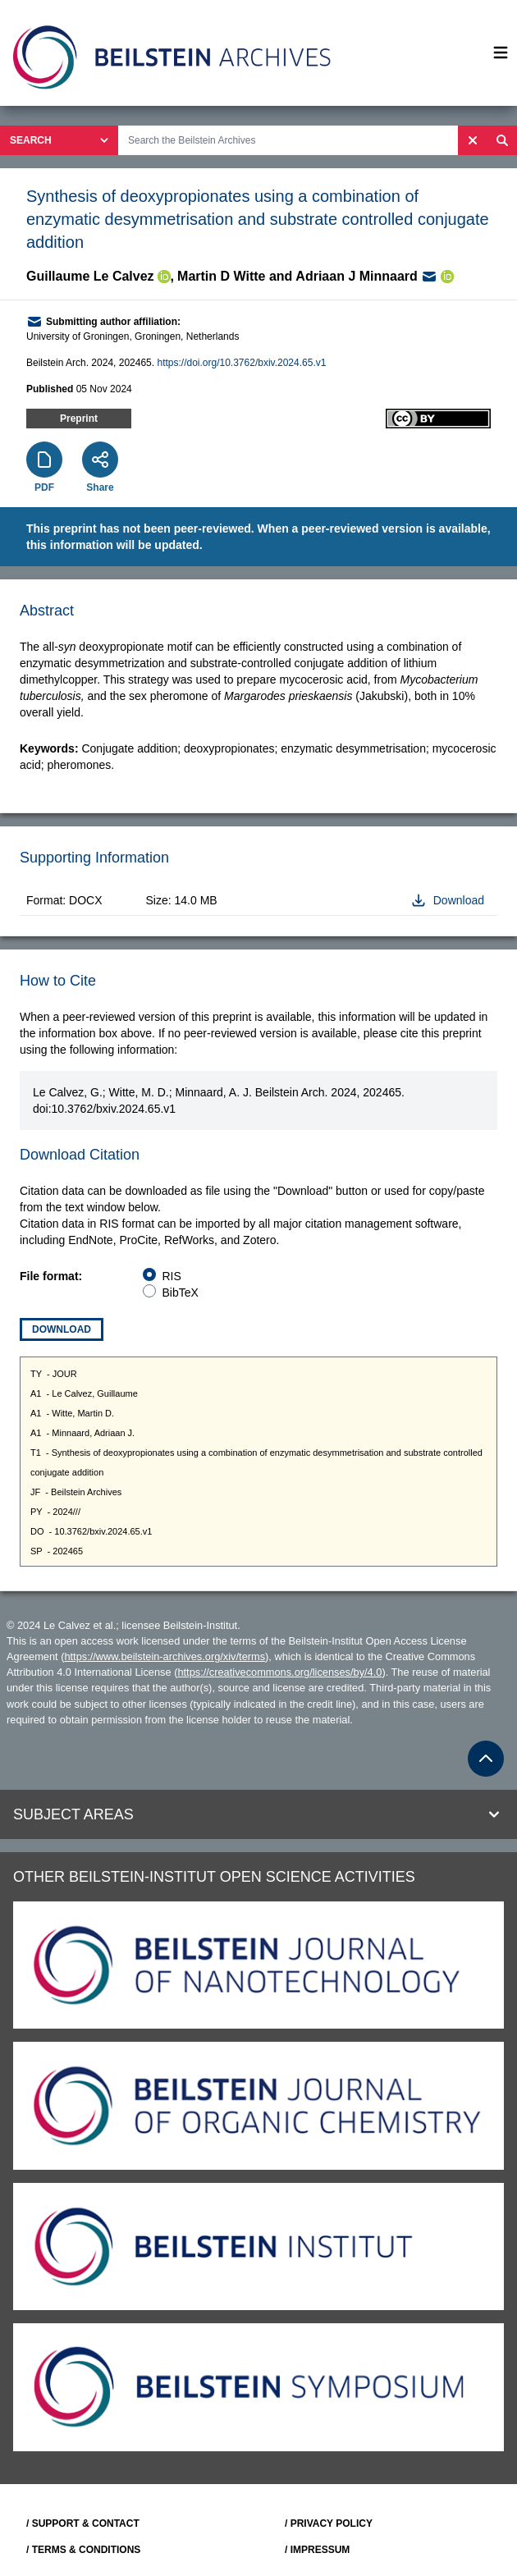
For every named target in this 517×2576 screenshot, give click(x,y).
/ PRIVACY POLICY (329, 2523)
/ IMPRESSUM (317, 2549)
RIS (171, 1276)
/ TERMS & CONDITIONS (83, 2549)
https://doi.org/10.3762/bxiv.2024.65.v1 (241, 362)
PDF (44, 487)
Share (99, 487)
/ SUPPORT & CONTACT (83, 2523)
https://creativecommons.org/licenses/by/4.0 (279, 1672)
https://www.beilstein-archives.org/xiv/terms (164, 1656)
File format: (51, 1276)
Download (61, 1329)
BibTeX (180, 1292)
